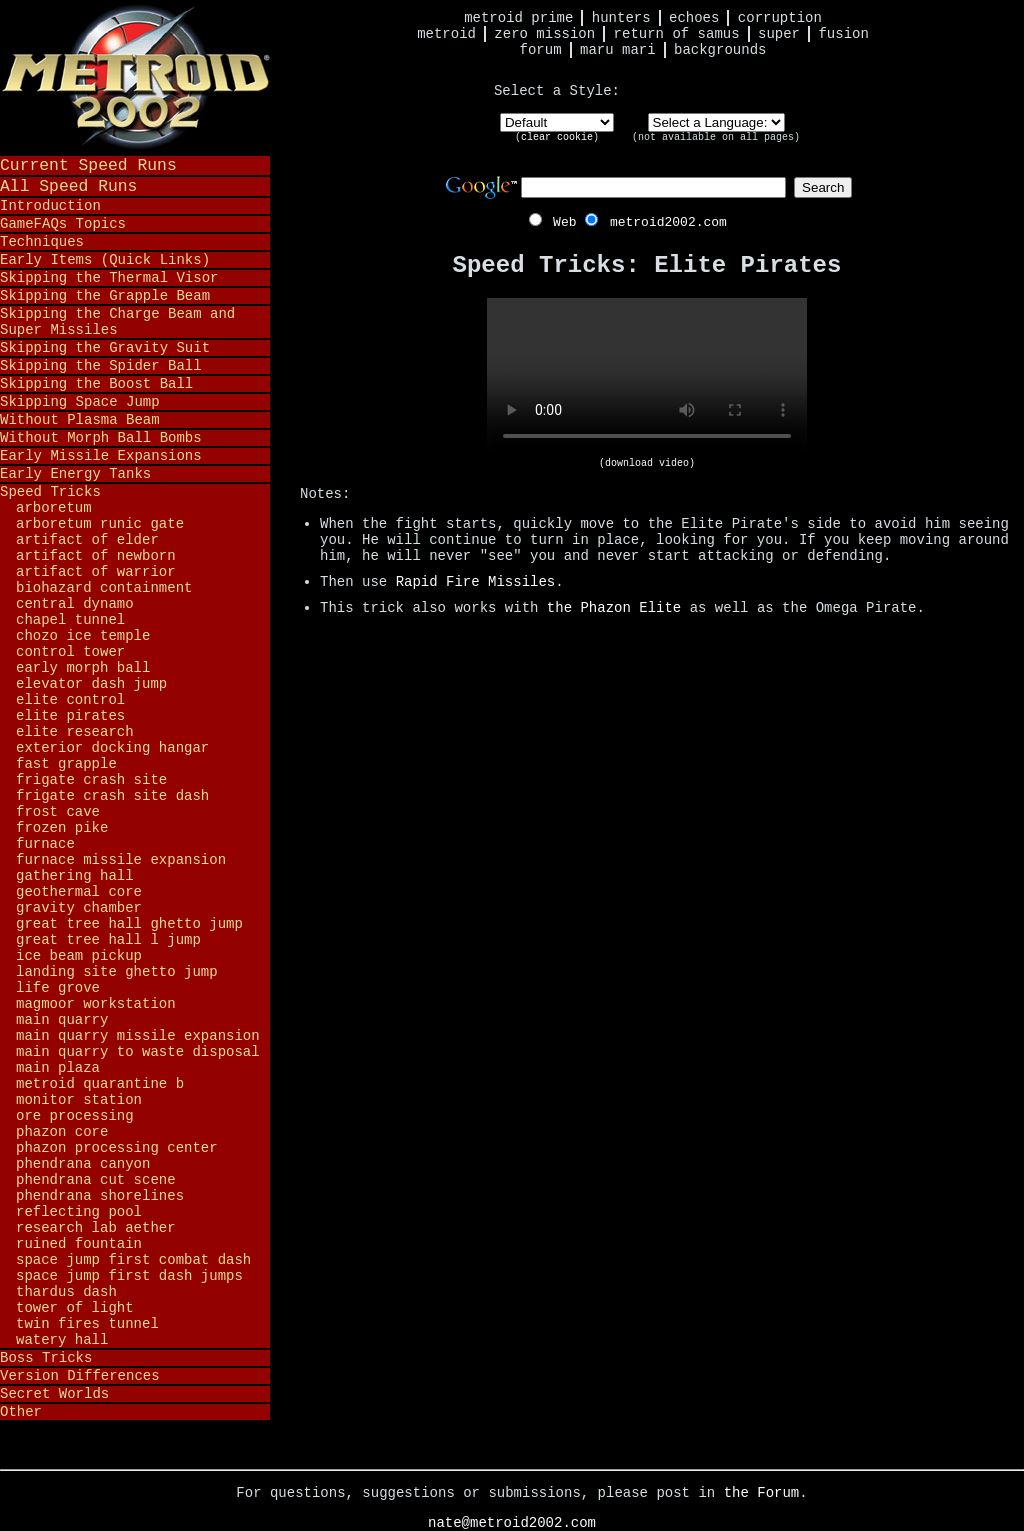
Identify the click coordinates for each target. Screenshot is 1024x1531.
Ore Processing (75, 1116)
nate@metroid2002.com (512, 1523)
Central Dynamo (75, 604)
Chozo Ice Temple (83, 636)
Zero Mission (544, 34)
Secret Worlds (54, 1394)
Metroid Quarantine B (100, 1084)
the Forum (762, 1493)
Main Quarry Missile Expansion (138, 1036)
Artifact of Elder (87, 540)
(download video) (647, 463)
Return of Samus (677, 34)
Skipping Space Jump (80, 402)
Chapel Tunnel (70, 620)
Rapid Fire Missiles (476, 582)
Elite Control (70, 700)
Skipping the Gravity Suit (105, 348)
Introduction (50, 206)
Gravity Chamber (79, 908)
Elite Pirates (70, 716)
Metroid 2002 (135, 77)
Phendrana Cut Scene (96, 1180)
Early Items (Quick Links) (105, 260)
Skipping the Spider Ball (101, 366)
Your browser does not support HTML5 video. (647, 378)
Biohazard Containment (104, 588)
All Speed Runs (68, 186)
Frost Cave (58, 812)
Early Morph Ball (83, 668)
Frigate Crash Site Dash (112, 796)
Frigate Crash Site (91, 780)
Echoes (694, 18)
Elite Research (75, 732)
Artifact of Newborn (96, 556)
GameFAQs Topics (63, 224)
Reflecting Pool (79, 1212)
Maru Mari (618, 50)
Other (21, 1412)
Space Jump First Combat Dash (133, 1260)
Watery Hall (62, 1340)
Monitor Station (79, 1100)
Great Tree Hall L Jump (108, 940)
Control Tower (70, 652)
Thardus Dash (66, 1292)
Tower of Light (75, 1308)
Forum (541, 50)
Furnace (45, 844)
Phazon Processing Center (117, 1148)
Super (779, 34)
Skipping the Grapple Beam (105, 296)
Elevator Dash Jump (91, 684)
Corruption (780, 18)
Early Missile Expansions (101, 456)
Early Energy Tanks (75, 474)
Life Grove (58, 988)
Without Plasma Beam (80, 420)
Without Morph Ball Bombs (101, 438)
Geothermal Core (79, 892)
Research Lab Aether (96, 1228)
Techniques (42, 242)
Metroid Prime (518, 18)
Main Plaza (58, 1068)
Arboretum (54, 508)
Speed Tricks (50, 492)
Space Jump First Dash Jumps (129, 1276)
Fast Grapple (66, 764)
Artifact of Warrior (96, 572)
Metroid (446, 34)
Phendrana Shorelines (100, 1196)
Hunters (621, 18)
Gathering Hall (75, 876)
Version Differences (80, 1376)
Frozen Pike (62, 828)
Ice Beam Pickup (79, 956)
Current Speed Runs (88, 165)
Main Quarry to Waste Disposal (138, 1052)
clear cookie (557, 137)
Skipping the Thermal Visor (109, 278)
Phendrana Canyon (83, 1164)
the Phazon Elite (614, 608)
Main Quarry (62, 1020)
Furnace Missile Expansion (121, 860)
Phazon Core (62, 1132)
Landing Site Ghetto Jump (117, 972)
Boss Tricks (46, 1358)
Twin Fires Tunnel (87, 1324)
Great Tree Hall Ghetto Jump (129, 924)
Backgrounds (720, 50)
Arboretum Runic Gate (100, 524)
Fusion (843, 34)
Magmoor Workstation (96, 1004)
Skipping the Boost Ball (96, 384)
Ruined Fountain (79, 1244)
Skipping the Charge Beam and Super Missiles (117, 322)
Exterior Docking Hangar (112, 748)
